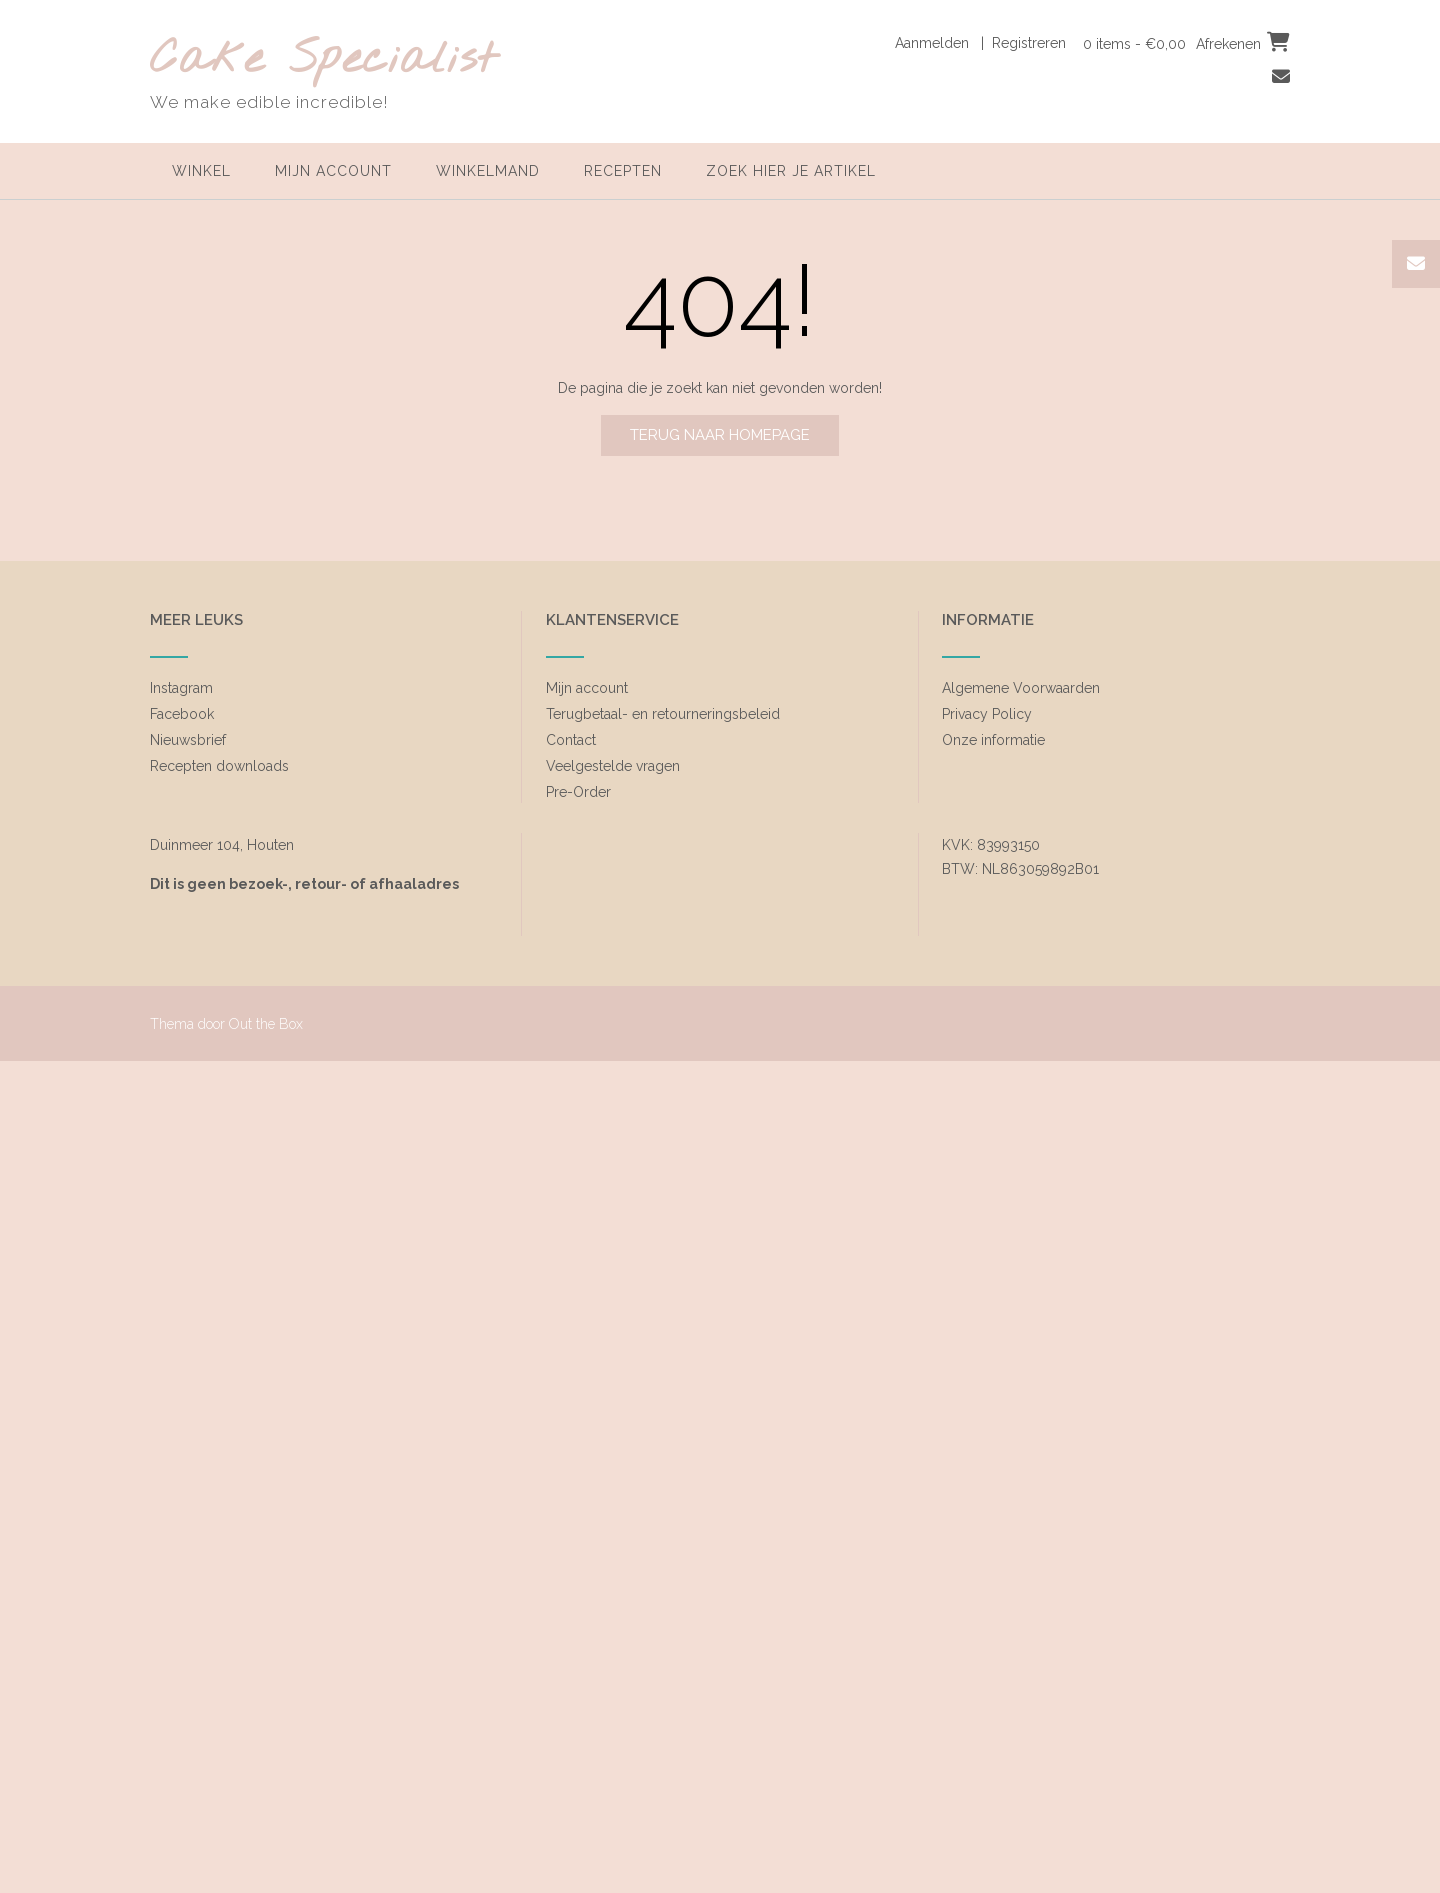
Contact (571, 740)
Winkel (201, 171)
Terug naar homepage (720, 435)
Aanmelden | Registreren (980, 43)
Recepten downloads (219, 766)
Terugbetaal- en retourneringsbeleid (663, 714)
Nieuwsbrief (188, 740)
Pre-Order (578, 792)
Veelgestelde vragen (613, 766)
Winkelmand (488, 171)
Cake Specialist (323, 60)
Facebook (182, 714)
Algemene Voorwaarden (1021, 688)
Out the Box (266, 1024)
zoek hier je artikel (791, 171)
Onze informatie (993, 740)
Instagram (181, 688)
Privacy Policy (987, 714)
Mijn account (333, 171)
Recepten (623, 171)
